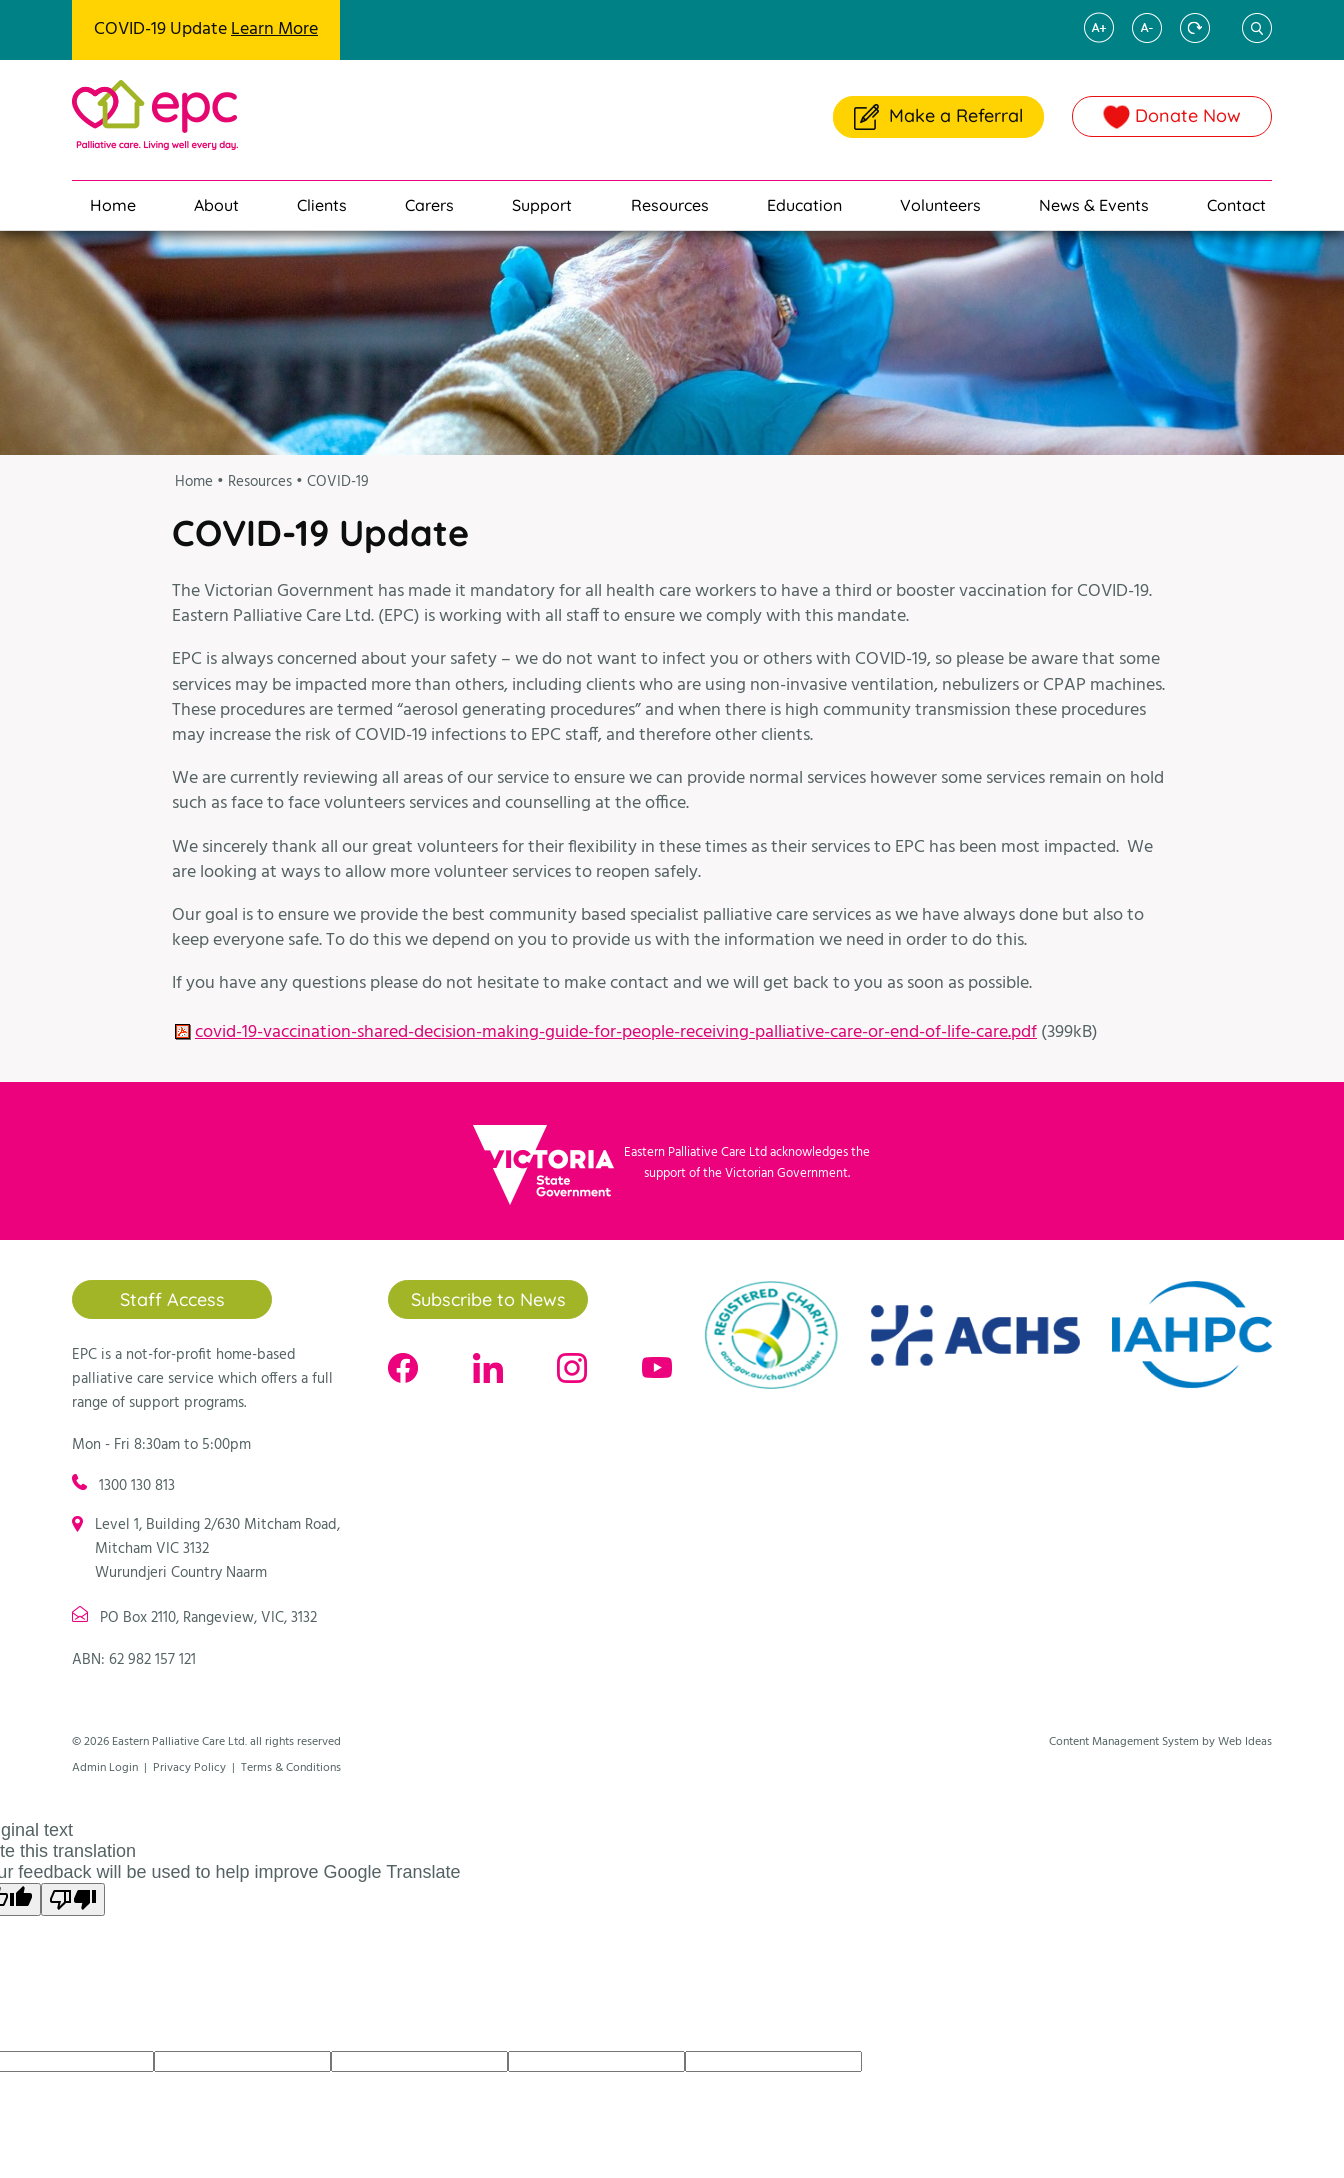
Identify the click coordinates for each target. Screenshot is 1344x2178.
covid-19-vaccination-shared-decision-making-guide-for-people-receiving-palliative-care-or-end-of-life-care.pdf (616, 1032)
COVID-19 (338, 482)
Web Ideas (1245, 1742)
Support (542, 205)
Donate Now (1172, 116)
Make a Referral (938, 117)
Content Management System (1124, 1742)
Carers (429, 205)
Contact (1236, 205)
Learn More (274, 29)
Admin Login (105, 1768)
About (216, 205)
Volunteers (940, 205)
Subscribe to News (488, 1299)
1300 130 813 (137, 1486)
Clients (322, 205)
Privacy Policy (189, 1768)
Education (804, 205)
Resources (670, 205)
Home (113, 205)
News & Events (1094, 205)
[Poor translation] (73, 1899)
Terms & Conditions (291, 1768)
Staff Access (172, 1299)
